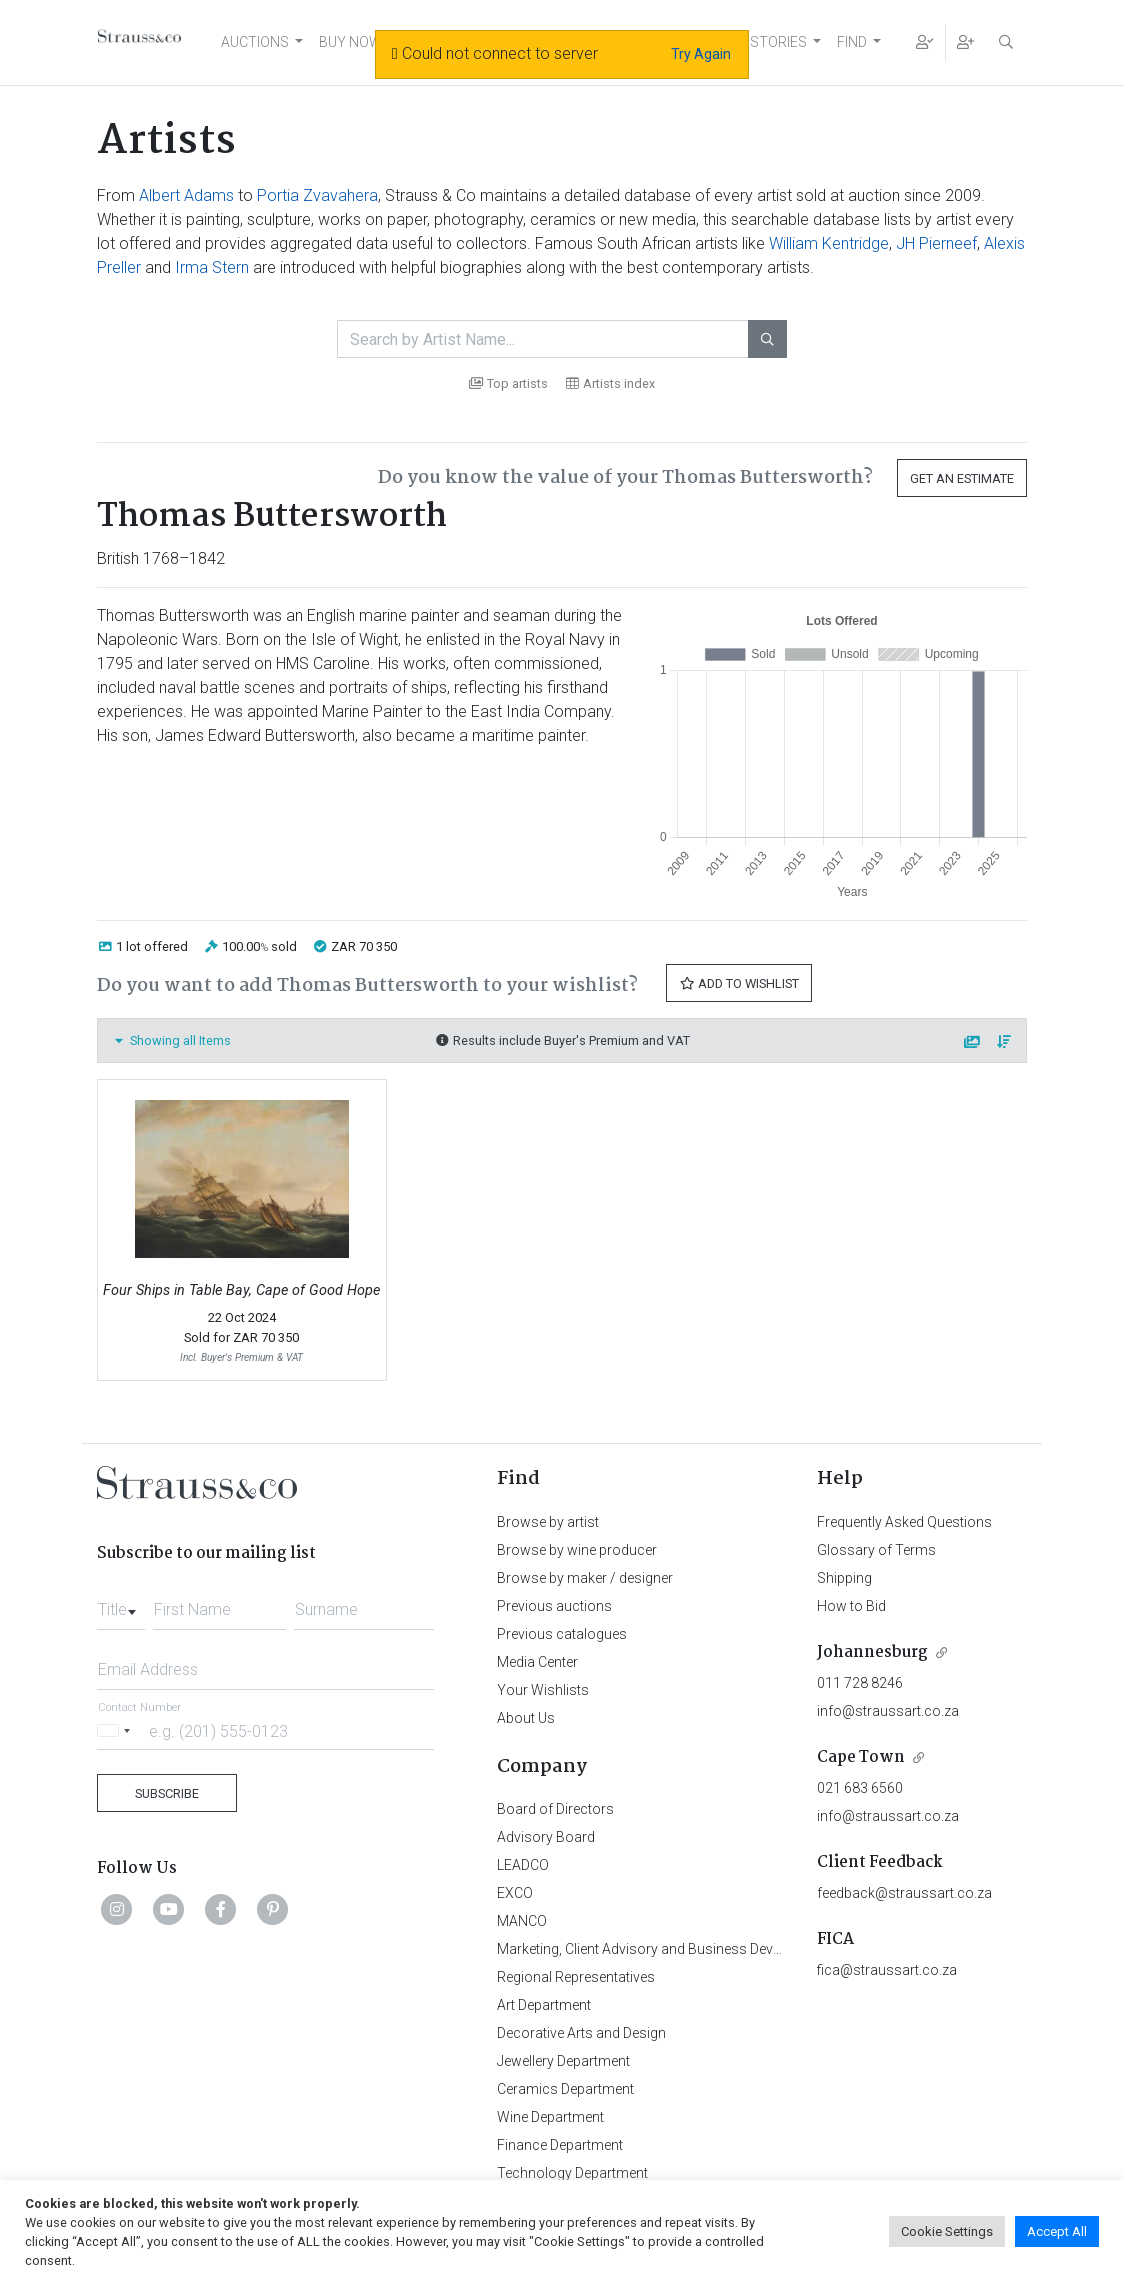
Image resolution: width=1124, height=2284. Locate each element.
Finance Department (560, 2145)
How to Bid (851, 1606)
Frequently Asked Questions (904, 1522)
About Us (526, 1718)
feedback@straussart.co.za (904, 1893)
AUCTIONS (255, 42)
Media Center (537, 1662)
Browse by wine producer (577, 1550)
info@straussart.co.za (888, 1711)
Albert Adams (186, 195)
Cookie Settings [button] (947, 2231)
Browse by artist (548, 1522)
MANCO (522, 1921)
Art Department (544, 2005)
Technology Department (572, 2173)
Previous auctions (554, 1606)
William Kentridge (829, 243)
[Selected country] (117, 1730)
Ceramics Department (565, 2089)
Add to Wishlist (739, 983)
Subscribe (167, 1793)
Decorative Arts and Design (581, 2033)
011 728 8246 (860, 1683)
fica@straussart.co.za (887, 1970)
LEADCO (523, 1865)
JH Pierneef (936, 243)
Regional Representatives (576, 1977)
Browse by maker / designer (585, 1578)
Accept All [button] (1057, 2231)
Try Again (701, 54)
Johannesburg (872, 1652)
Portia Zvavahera (317, 195)
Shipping (844, 1578)
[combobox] (121, 1604)
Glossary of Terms (876, 1550)
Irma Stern (212, 267)
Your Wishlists (543, 1690)
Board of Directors (555, 1809)
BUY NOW (350, 42)
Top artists (508, 383)
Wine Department (550, 2117)
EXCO (515, 1893)
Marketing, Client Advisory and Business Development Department (702, 1949)
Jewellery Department (563, 2061)
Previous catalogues (562, 1634)
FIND (852, 42)
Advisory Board (546, 1837)
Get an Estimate (962, 478)
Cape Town (861, 1757)
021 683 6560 (860, 1788)
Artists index (610, 383)
